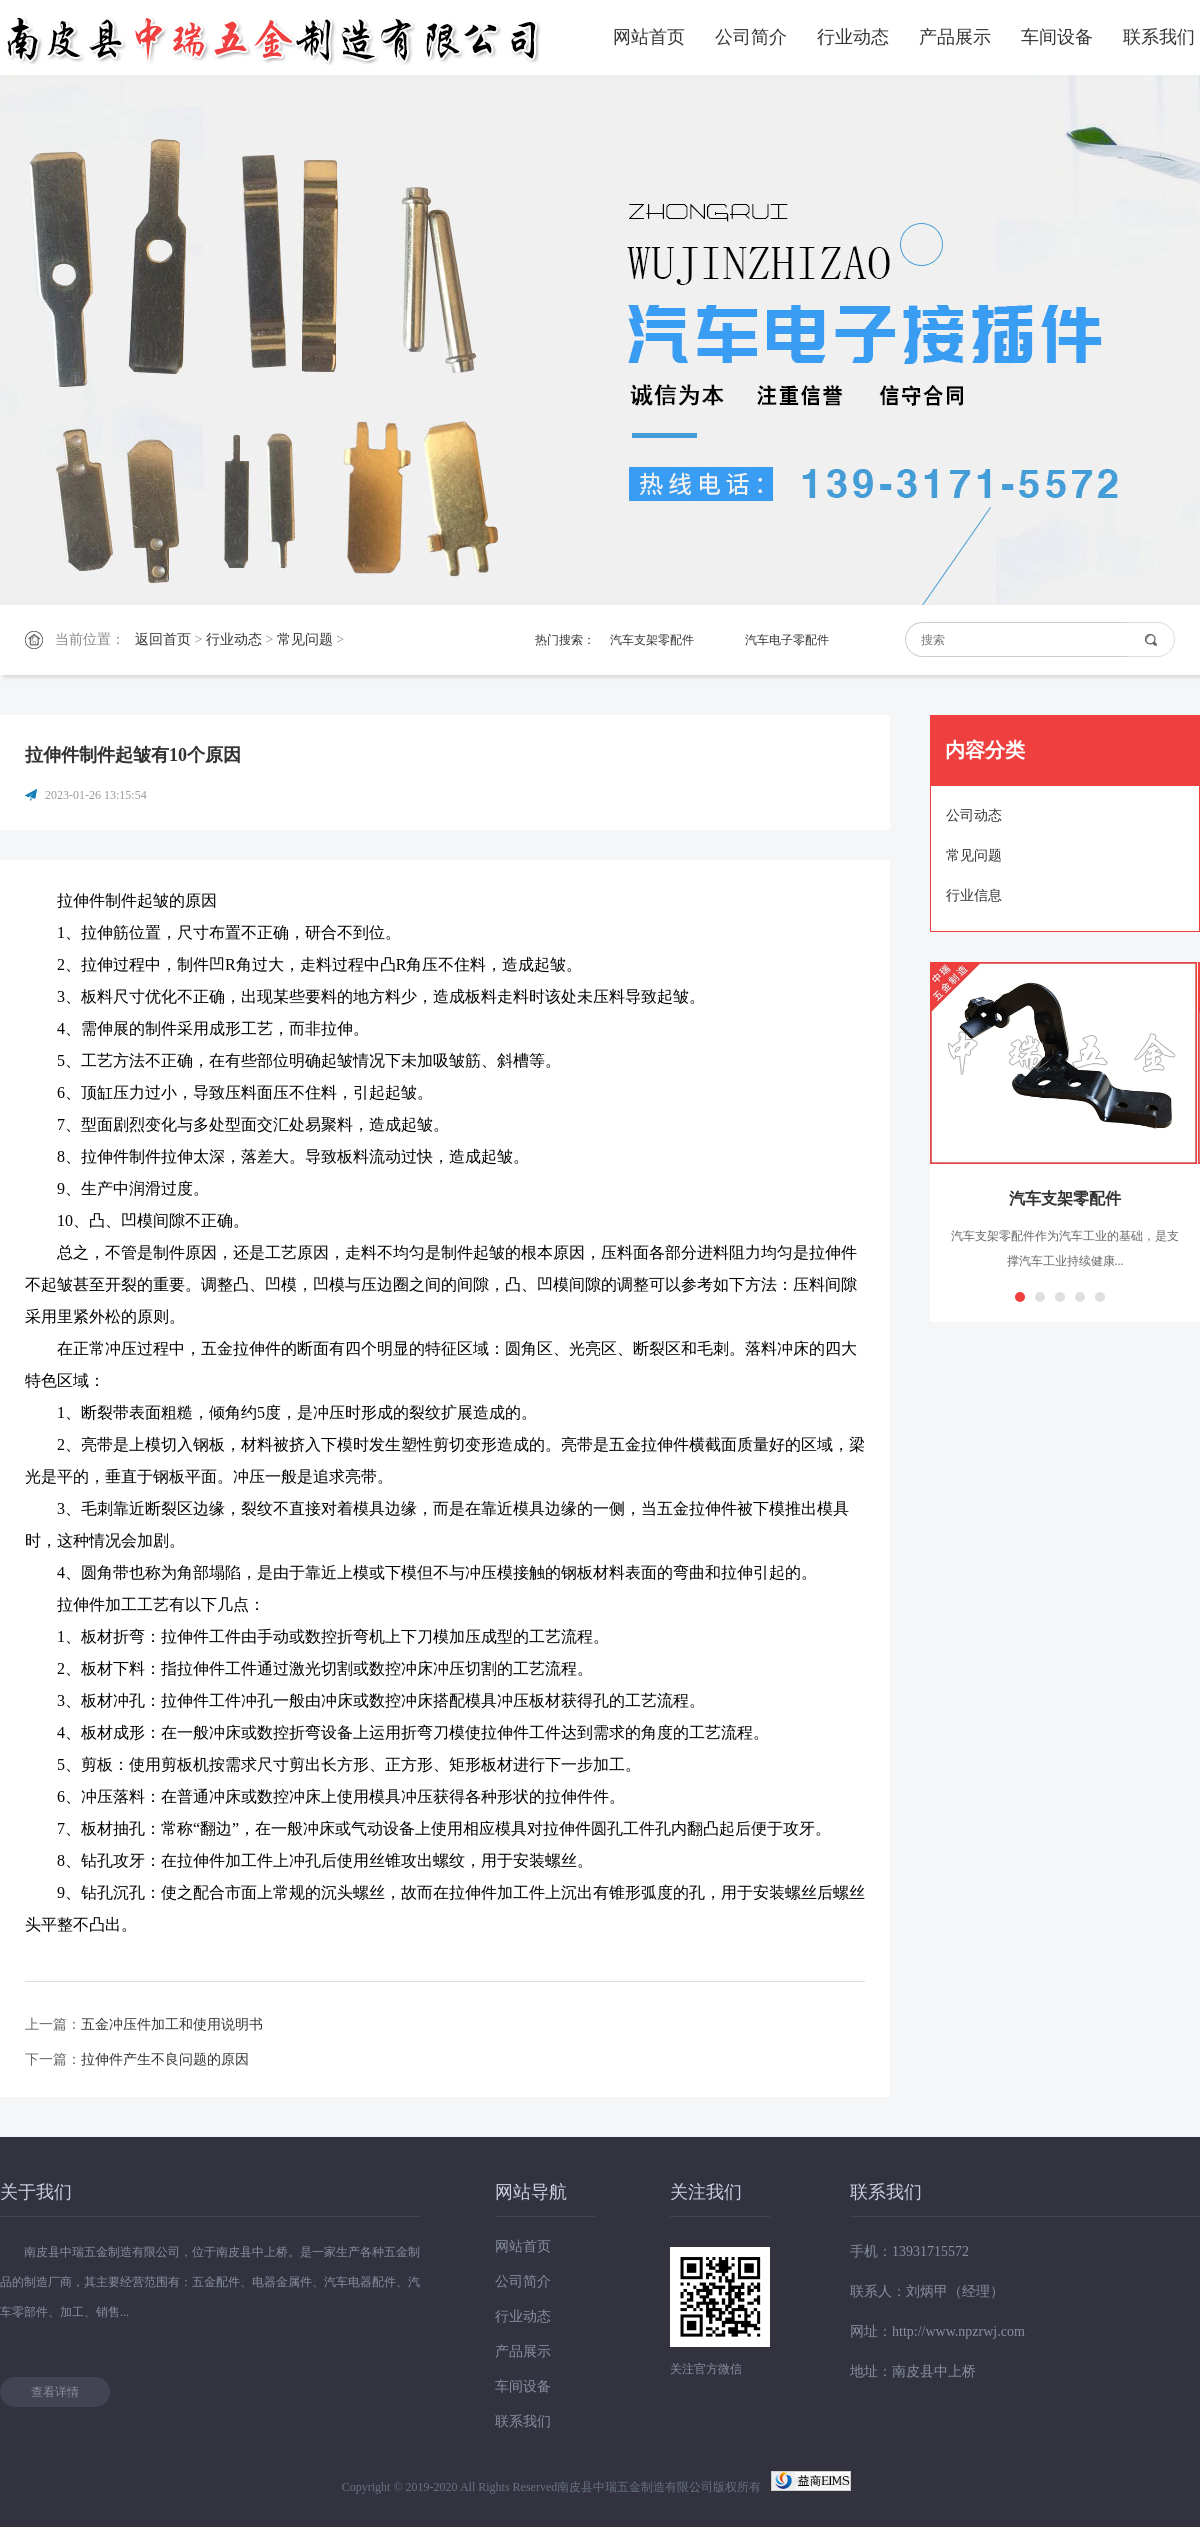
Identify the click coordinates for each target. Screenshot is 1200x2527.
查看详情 (55, 2392)
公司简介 (751, 37)
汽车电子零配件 (787, 640)
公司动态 (974, 815)
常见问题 (305, 639)
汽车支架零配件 (652, 640)
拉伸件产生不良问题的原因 (165, 2059)
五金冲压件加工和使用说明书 (172, 2024)
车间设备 (1057, 37)
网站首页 (649, 37)
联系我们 (1159, 37)
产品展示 (955, 37)
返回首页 (163, 639)
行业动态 (853, 37)
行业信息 (974, 895)
